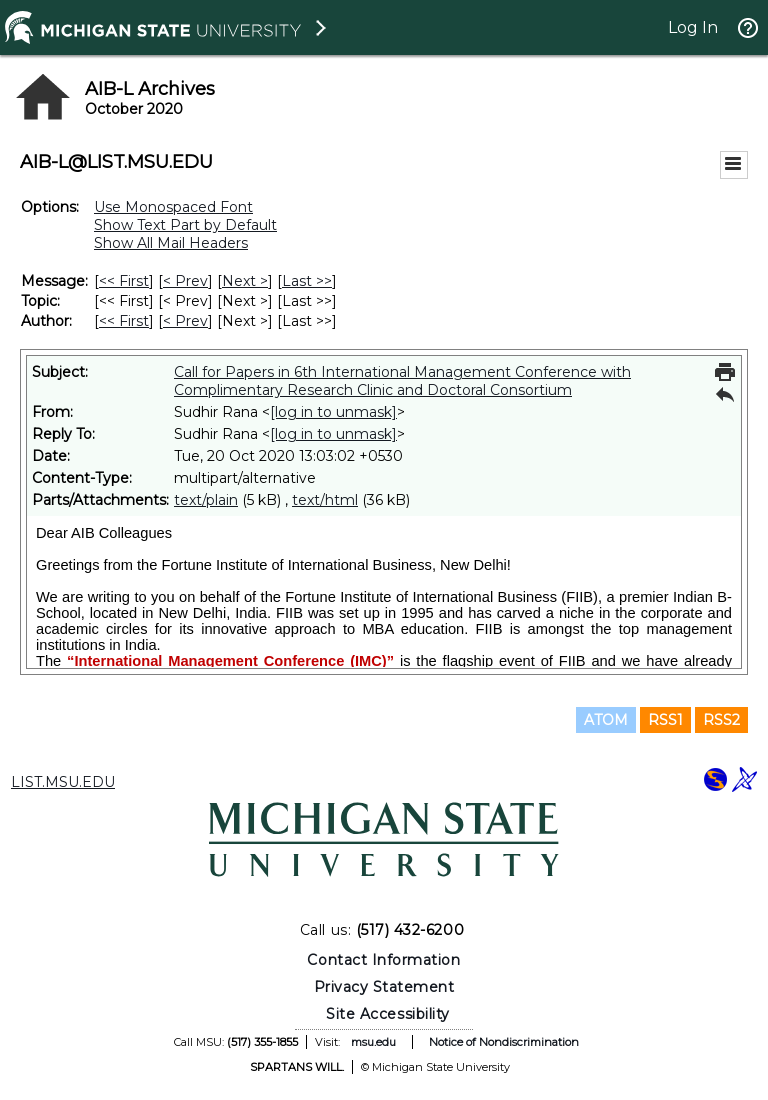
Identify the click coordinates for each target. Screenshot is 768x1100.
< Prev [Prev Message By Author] (185, 321)
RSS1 (665, 720)
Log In (693, 27)
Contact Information (383, 960)
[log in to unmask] (333, 412)
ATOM (606, 720)
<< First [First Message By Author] (124, 321)
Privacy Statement (384, 987)
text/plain (206, 500)
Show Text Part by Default (185, 225)
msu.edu (373, 1042)
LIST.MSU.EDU (63, 782)
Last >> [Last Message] (307, 281)
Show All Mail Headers (171, 243)
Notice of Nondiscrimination (504, 1042)
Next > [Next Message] (245, 281)
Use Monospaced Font (173, 207)
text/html (325, 500)
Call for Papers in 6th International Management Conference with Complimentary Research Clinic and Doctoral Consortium (402, 381)
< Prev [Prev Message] (185, 281)
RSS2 (721, 720)
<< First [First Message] (124, 281)
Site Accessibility (388, 1014)
